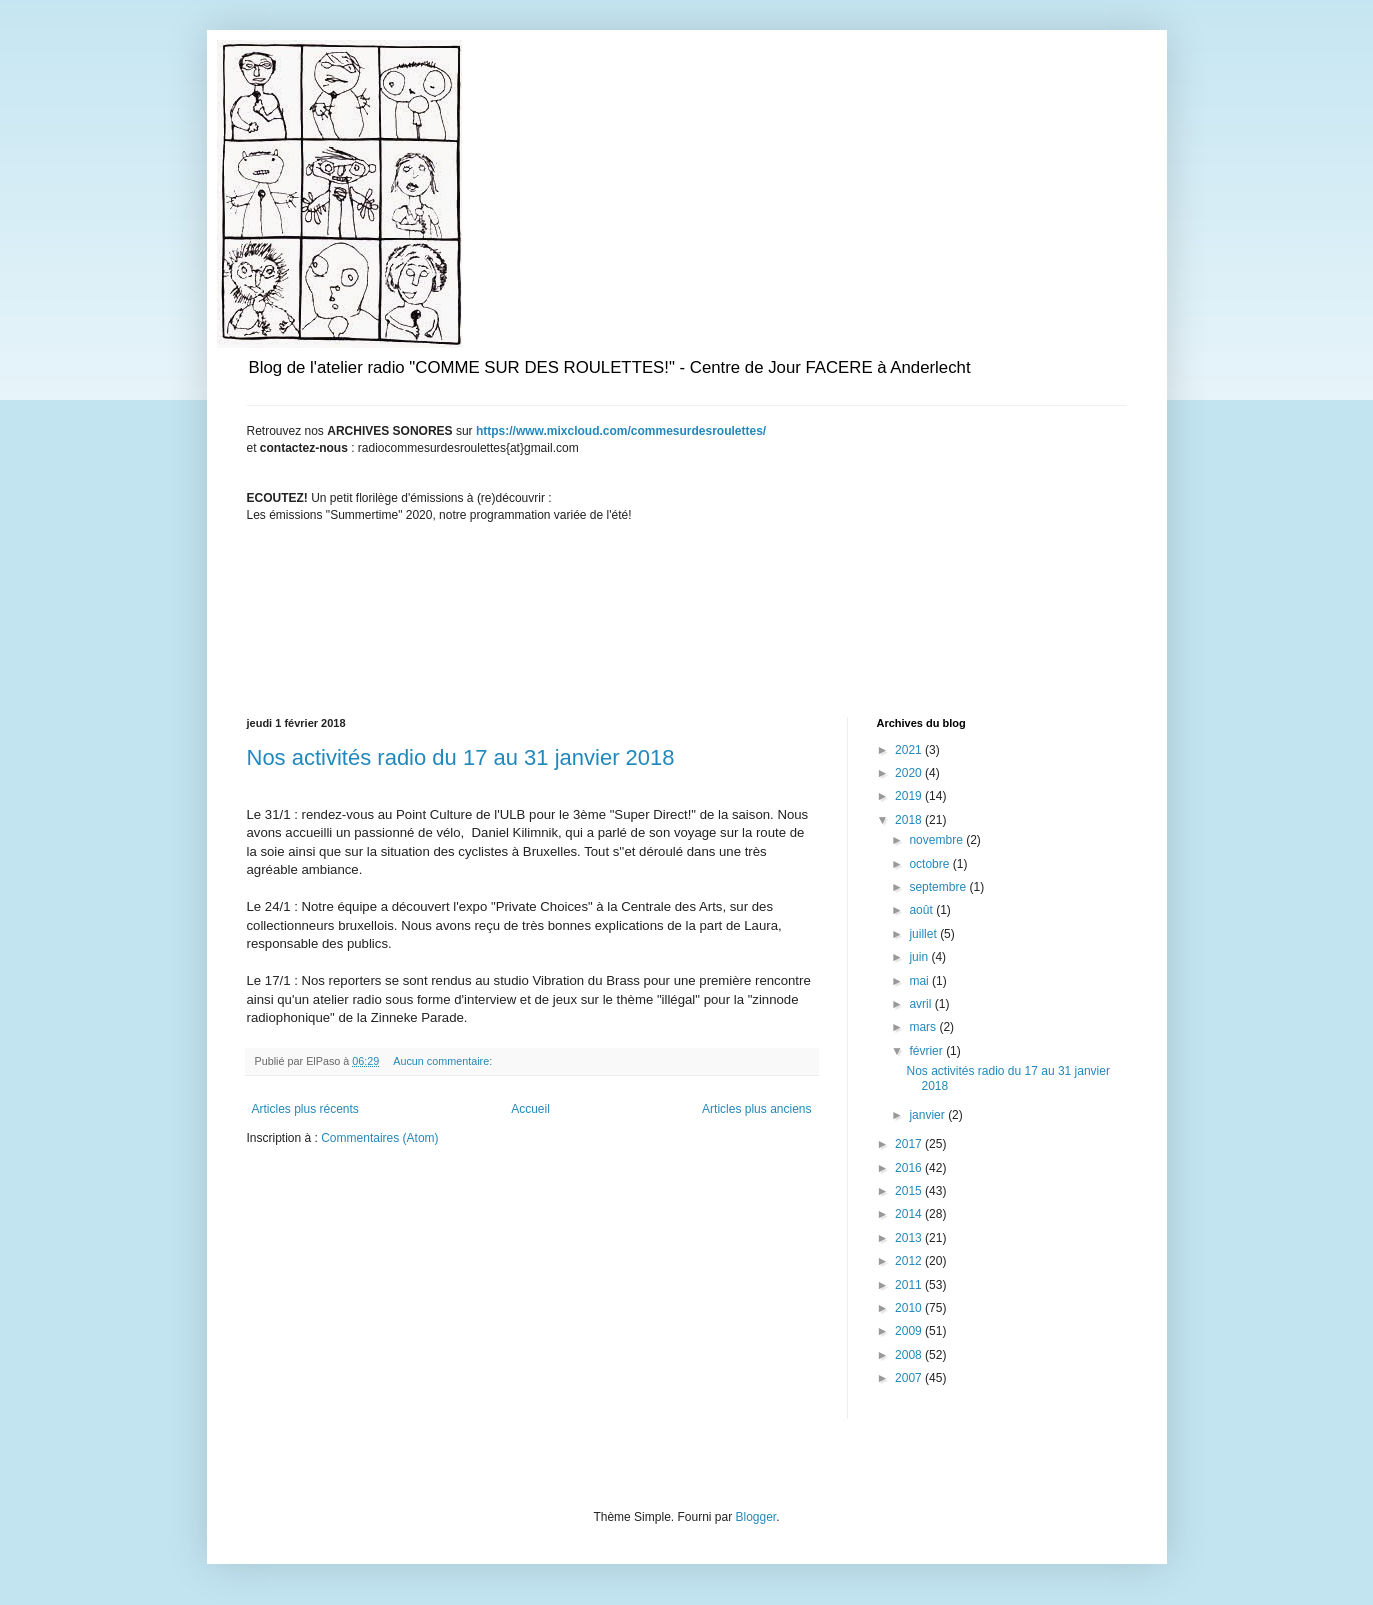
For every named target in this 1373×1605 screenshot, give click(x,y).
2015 (910, 1191)
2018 (910, 820)
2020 (910, 773)
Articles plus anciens (756, 1109)
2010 (910, 1308)
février (927, 1051)
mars (924, 1027)
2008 (910, 1355)
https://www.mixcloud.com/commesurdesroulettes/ (621, 431)
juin (920, 957)
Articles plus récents (305, 1109)
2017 (910, 1144)
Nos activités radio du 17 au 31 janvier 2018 (461, 757)
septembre (939, 887)
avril (921, 1004)
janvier (928, 1115)
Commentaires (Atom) (379, 1138)
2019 (910, 796)
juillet (924, 934)
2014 (910, 1214)
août (922, 910)
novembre (937, 840)
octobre (930, 864)
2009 (910, 1331)
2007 (910, 1378)
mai (920, 981)
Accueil (530, 1109)
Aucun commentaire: (444, 1061)
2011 (910, 1285)
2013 (910, 1238)
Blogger (756, 1517)
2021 (910, 750)
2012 (910, 1261)
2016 (910, 1168)
